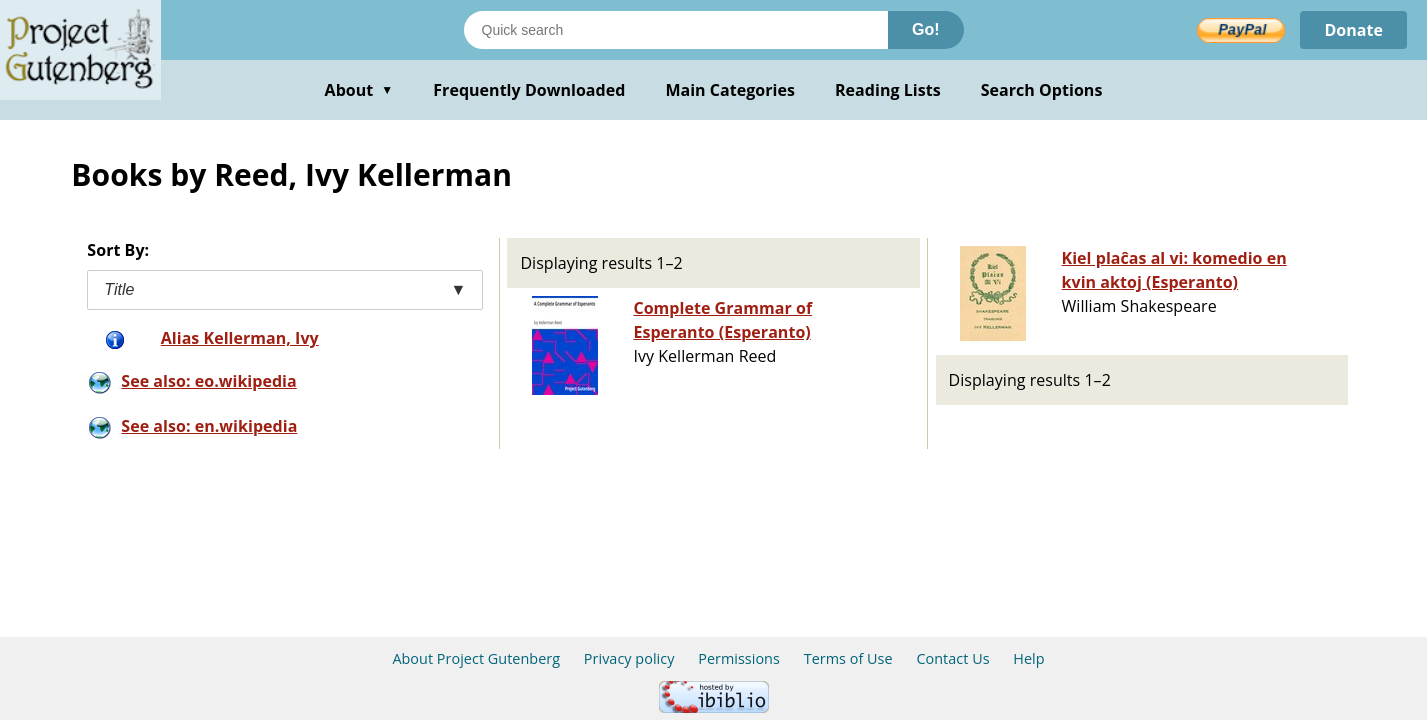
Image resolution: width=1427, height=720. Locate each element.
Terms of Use (848, 658)
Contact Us (952, 658)
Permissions (739, 658)
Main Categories (730, 90)
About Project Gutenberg (476, 658)
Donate (1353, 30)
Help (1028, 658)
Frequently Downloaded (529, 90)
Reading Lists (888, 90)
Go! (926, 29)
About (359, 90)
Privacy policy (629, 658)
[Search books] (676, 30)
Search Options (1042, 90)
